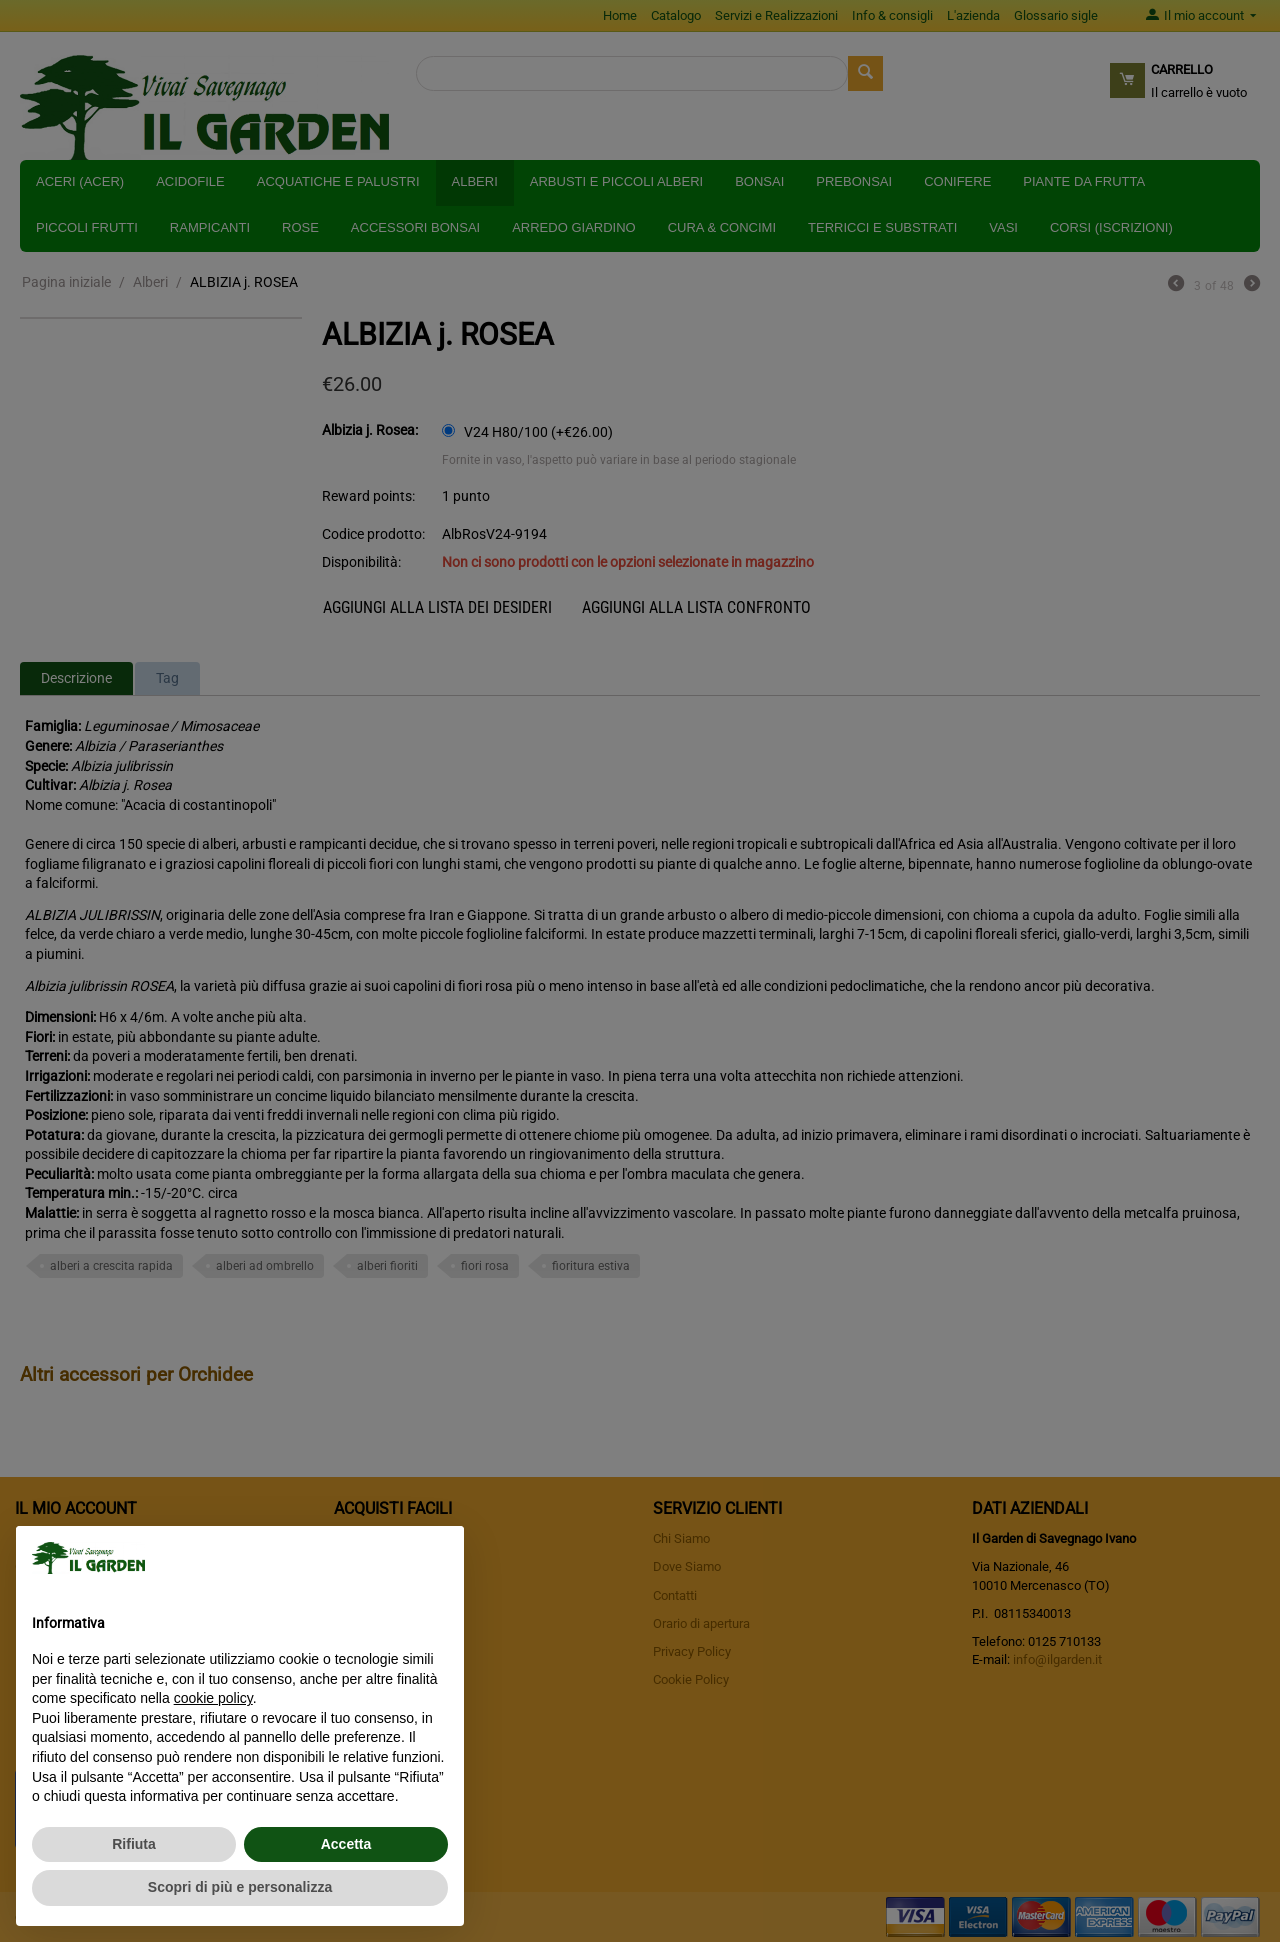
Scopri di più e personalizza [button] (240, 1887)
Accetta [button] (346, 1844)
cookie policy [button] (213, 1698)
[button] (438, 1558)
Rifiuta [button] (134, 1844)
